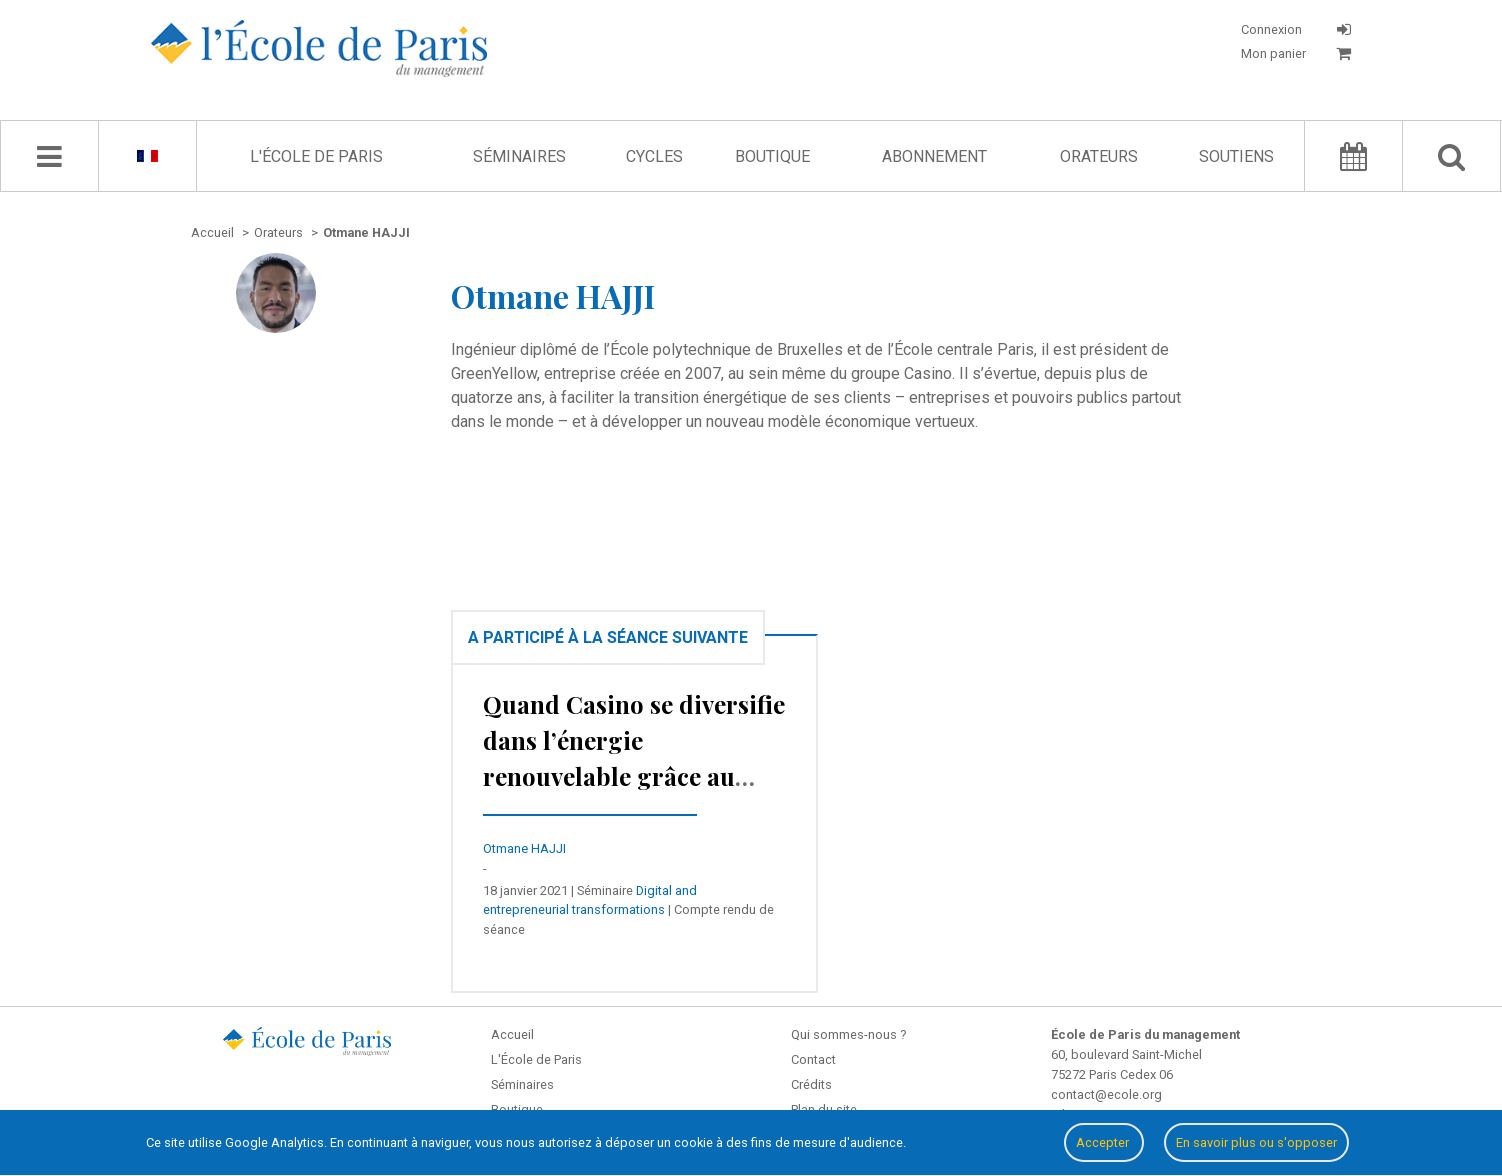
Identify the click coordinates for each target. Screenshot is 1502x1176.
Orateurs (1099, 156)
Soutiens (1236, 156)
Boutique (772, 156)
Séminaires (519, 156)
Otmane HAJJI (524, 848)
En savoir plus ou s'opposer (1256, 1142)
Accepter (1104, 1142)
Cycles (654, 156)
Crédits (811, 1084)
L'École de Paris (316, 156)
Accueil (512, 1034)
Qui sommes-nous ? (848, 1034)
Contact (813, 1059)
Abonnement (934, 156)
